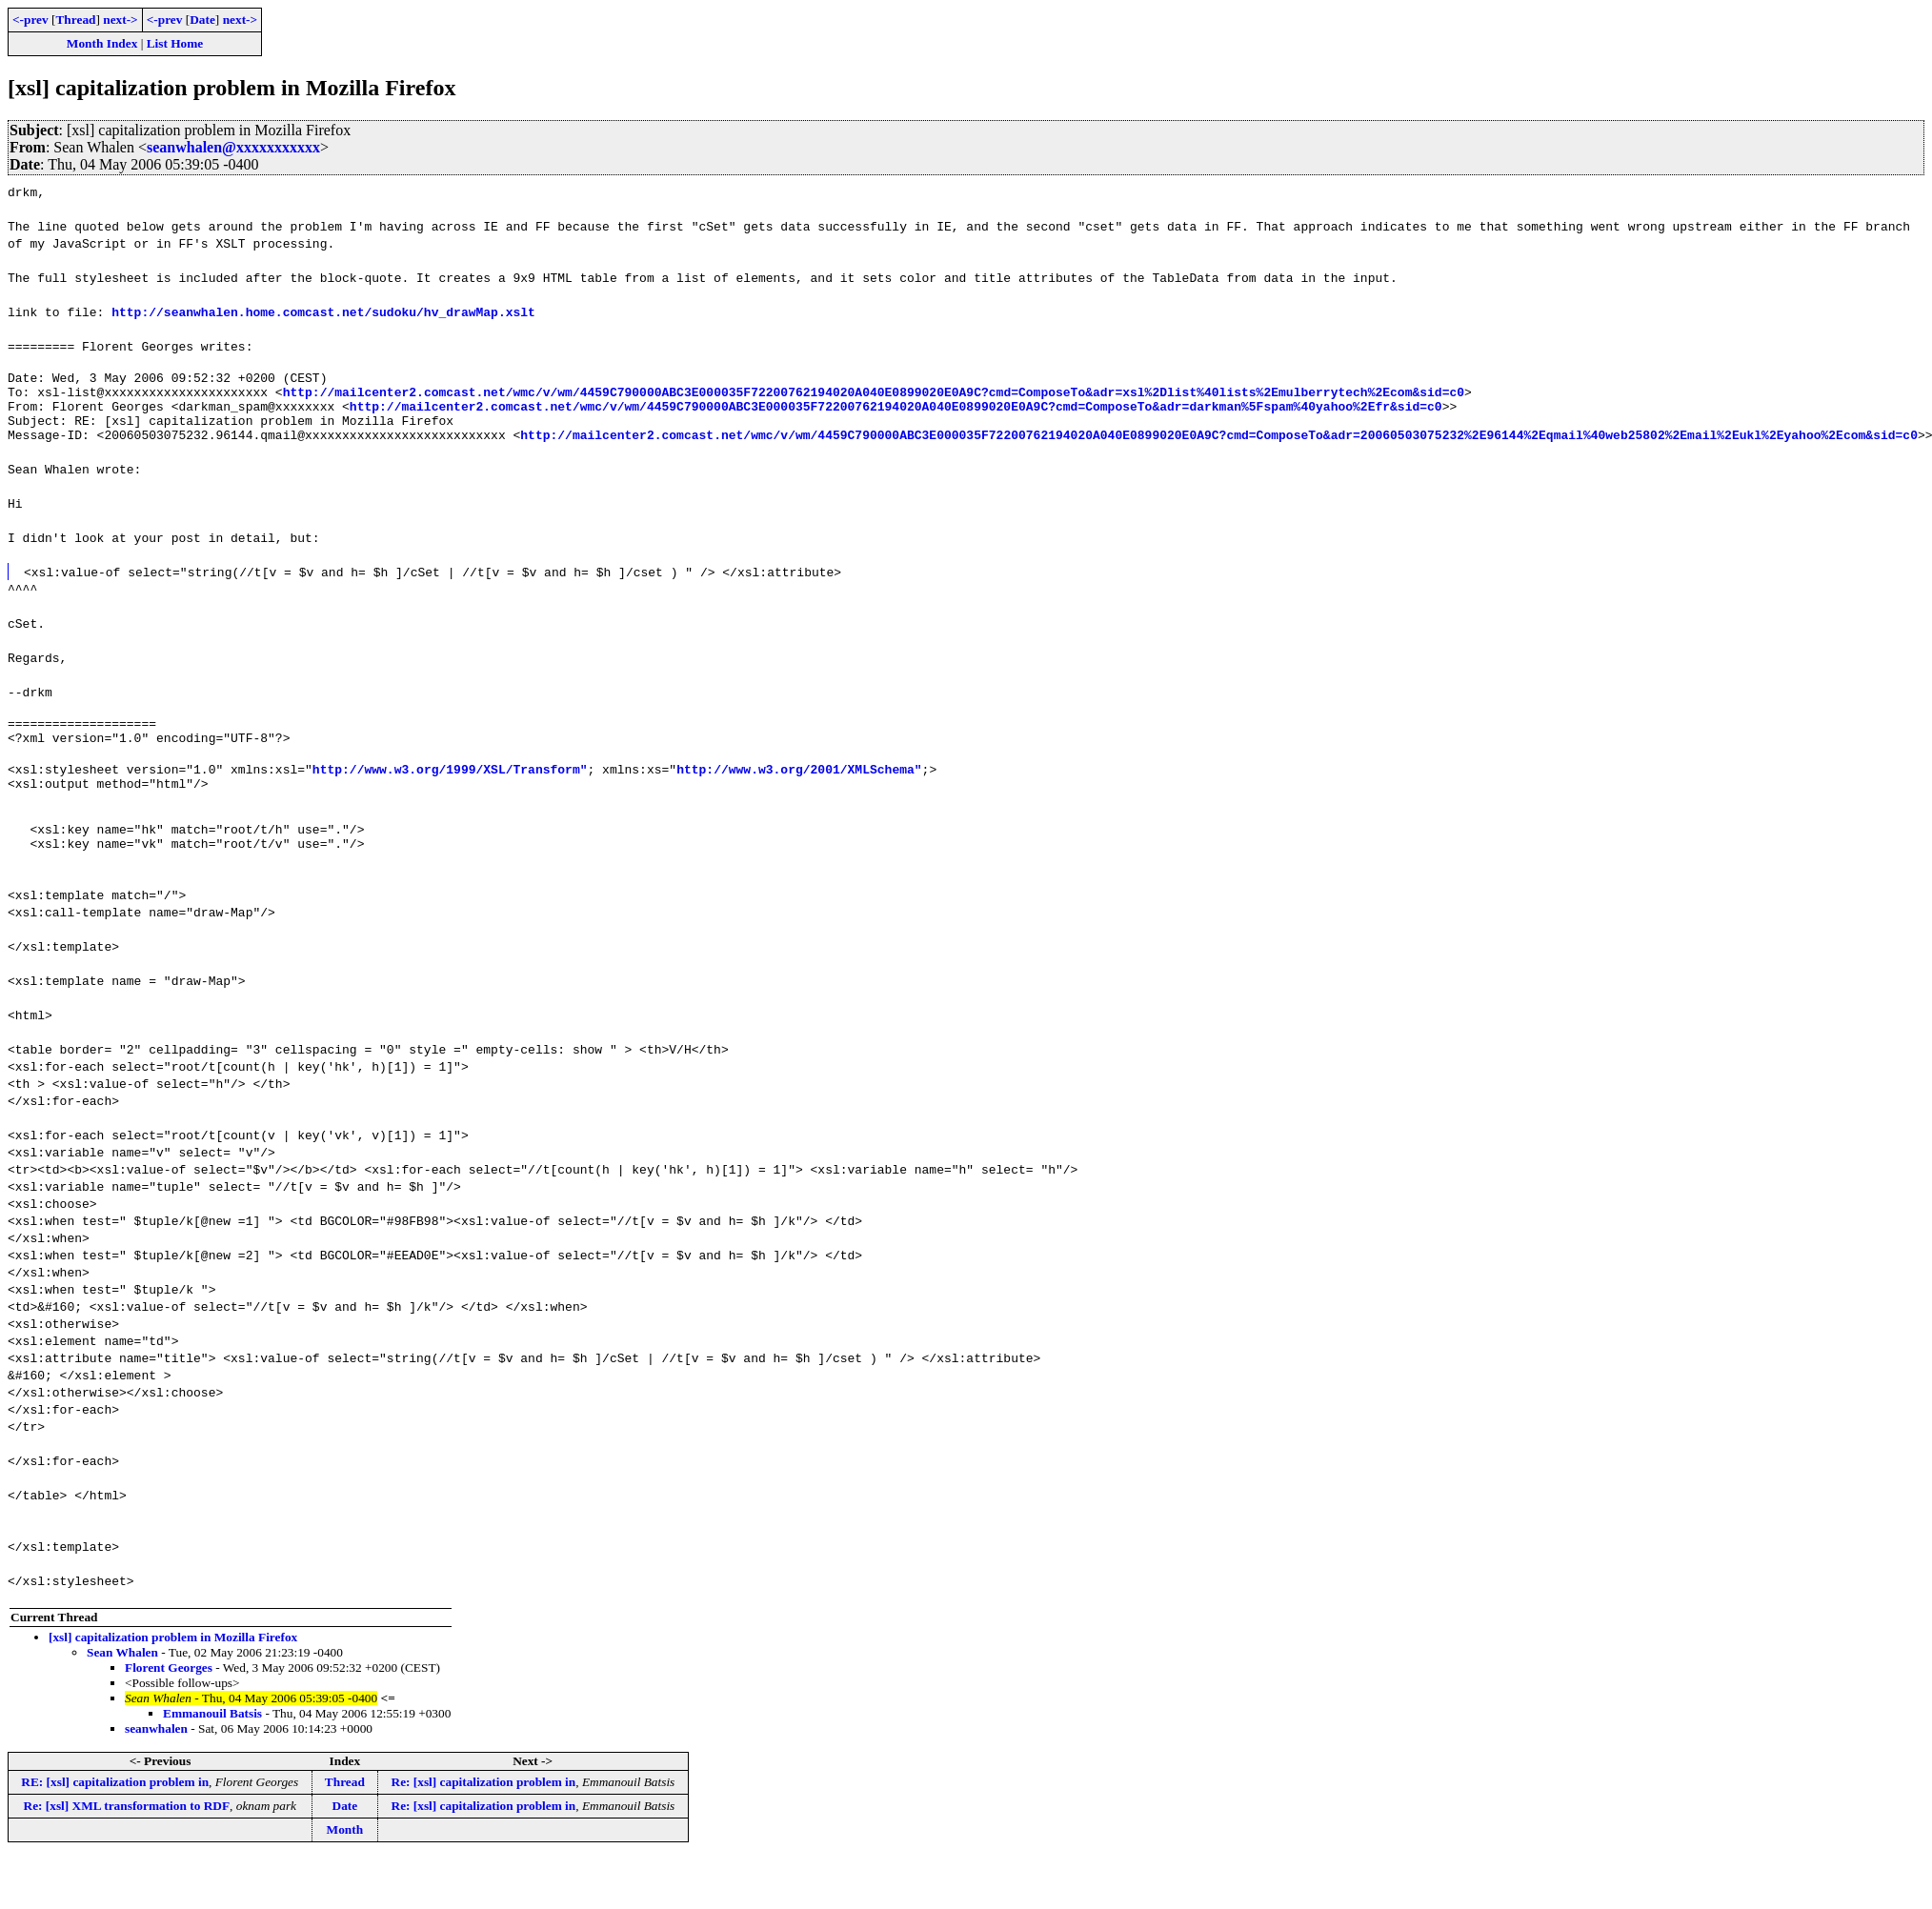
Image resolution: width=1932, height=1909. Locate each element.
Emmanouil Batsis (212, 1747)
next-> (120, 19)
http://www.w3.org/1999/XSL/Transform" (450, 791)
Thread (75, 19)
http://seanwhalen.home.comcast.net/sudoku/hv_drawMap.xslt (323, 311)
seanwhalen (156, 1763)
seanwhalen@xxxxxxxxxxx (233, 147)
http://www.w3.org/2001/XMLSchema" (798, 791)
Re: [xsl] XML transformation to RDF (127, 1840)
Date (202, 19)
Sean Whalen (122, 1686)
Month (345, 1864)
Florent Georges (168, 1702)
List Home (175, 43)
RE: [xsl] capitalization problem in (115, 1816)
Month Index (102, 43)
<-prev (30, 19)
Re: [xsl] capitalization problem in (484, 1816)
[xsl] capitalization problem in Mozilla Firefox (173, 1671)
